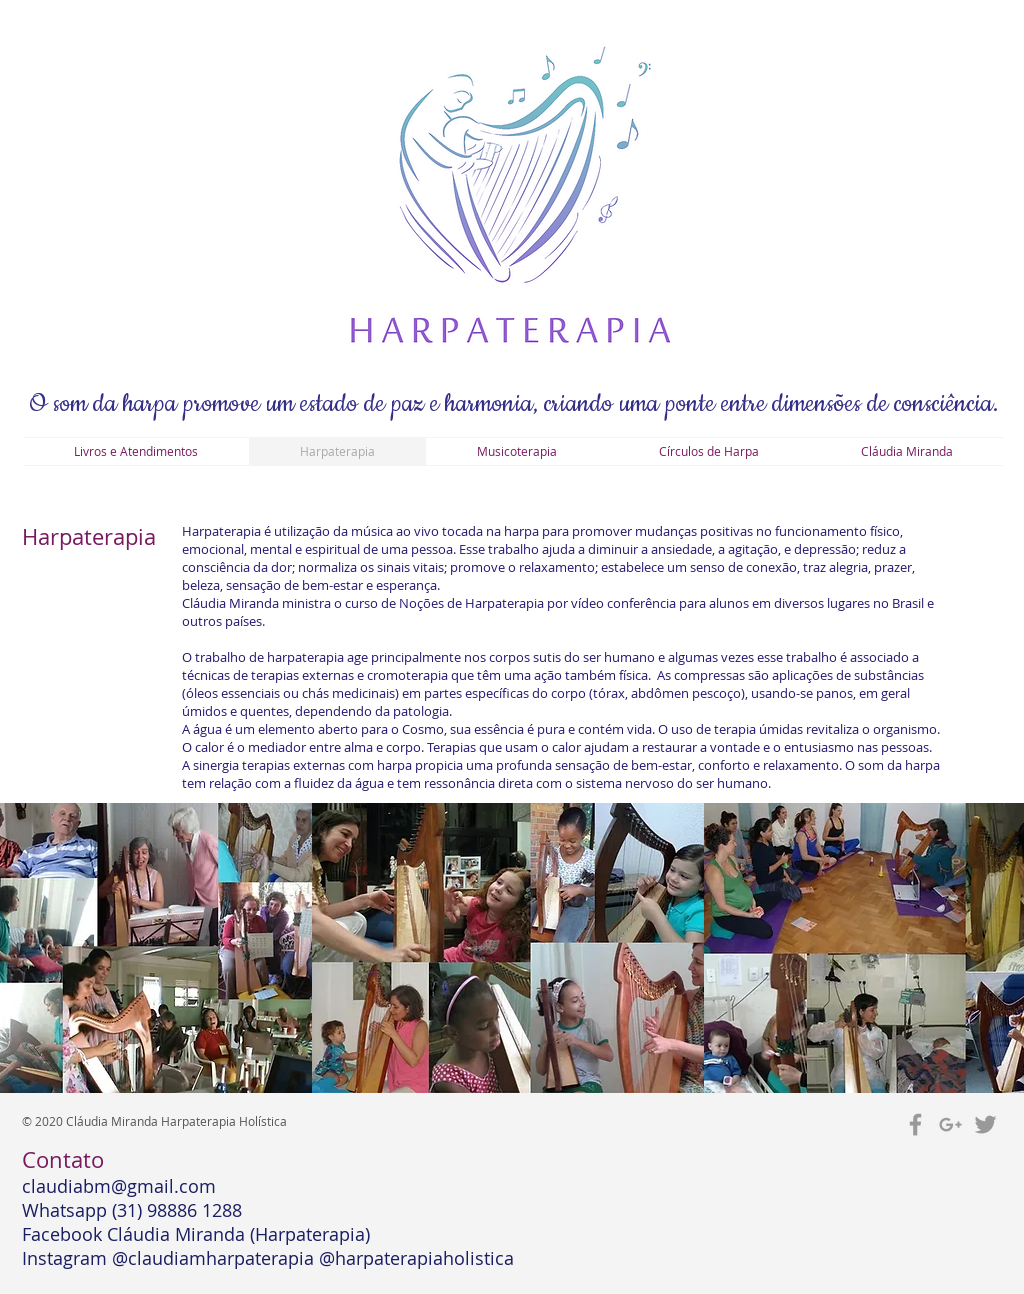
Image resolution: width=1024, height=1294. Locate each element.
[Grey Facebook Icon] (915, 1124)
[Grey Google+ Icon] (950, 1124)
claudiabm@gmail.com (119, 1186)
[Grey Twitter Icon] (985, 1124)
